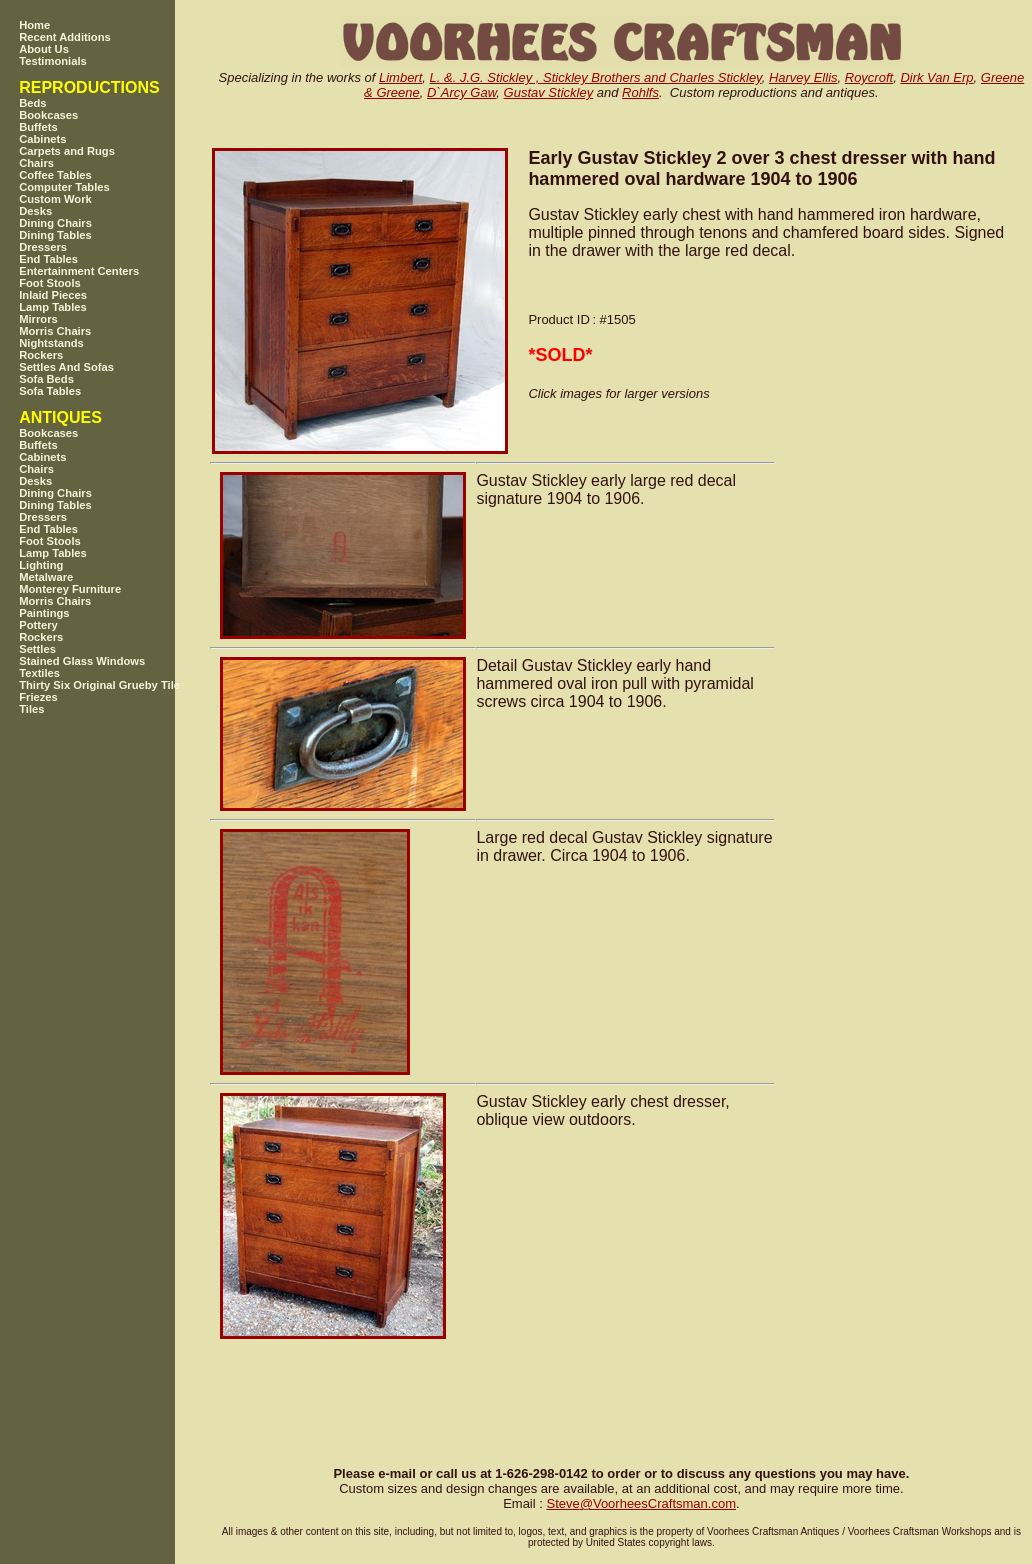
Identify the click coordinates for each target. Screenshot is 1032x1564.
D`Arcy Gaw (461, 92)
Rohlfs (640, 92)
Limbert (400, 77)
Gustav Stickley (549, 92)
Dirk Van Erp (936, 77)
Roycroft (869, 77)
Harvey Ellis (803, 77)
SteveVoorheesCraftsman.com (641, 1503)
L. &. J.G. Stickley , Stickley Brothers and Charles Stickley (596, 77)
